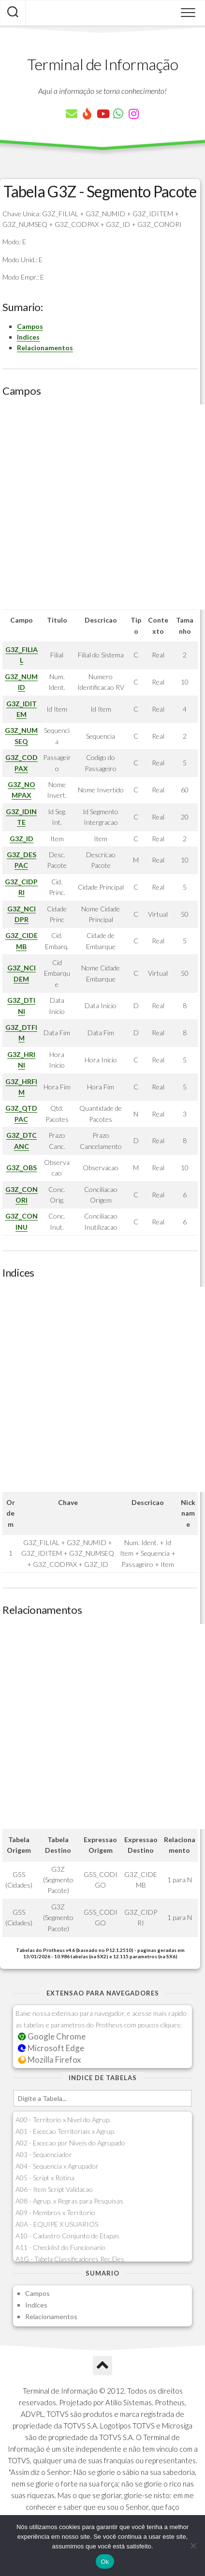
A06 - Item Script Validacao (54, 2189)
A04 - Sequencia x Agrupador (57, 2166)
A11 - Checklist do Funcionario (60, 2247)
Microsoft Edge (51, 2048)
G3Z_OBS (21, 1167)
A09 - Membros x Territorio (55, 2212)
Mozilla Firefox (49, 2060)
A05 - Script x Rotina (44, 2178)
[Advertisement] (102, 507)
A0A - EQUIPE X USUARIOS (56, 2224)
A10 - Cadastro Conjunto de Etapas (67, 2236)
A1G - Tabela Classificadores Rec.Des (69, 2259)
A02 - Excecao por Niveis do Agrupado (70, 2143)
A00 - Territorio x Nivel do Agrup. (63, 2119)
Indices (28, 337)
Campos (30, 326)
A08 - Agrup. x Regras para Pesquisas (69, 2201)
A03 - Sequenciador (43, 2154)
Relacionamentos (45, 347)
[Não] (193, 2545)
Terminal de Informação (102, 64)
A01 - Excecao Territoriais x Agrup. (65, 2131)
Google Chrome (52, 2036)
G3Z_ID (21, 838)
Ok (105, 2561)
